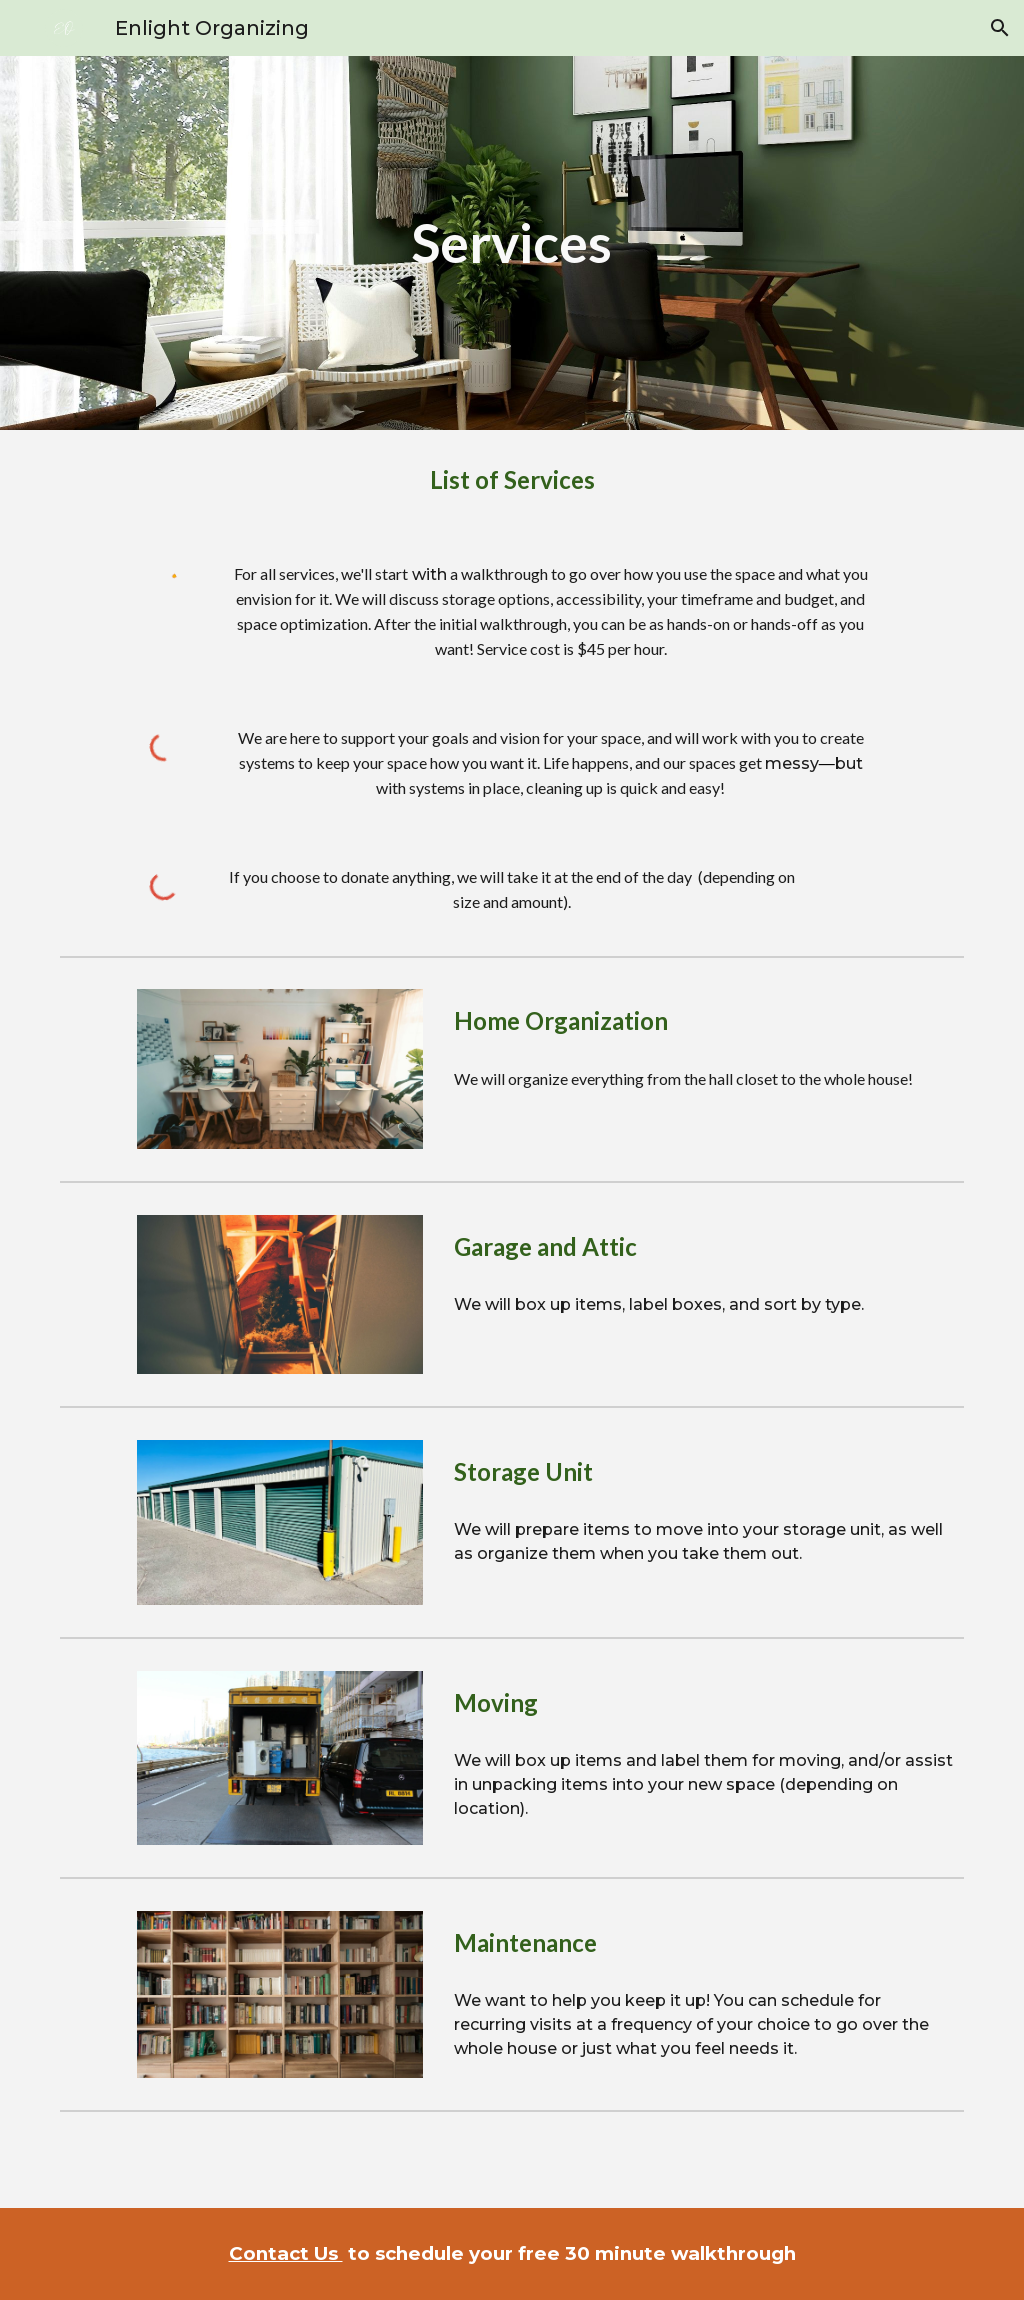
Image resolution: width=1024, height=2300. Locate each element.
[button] (1000, 28)
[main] (511, 243)
